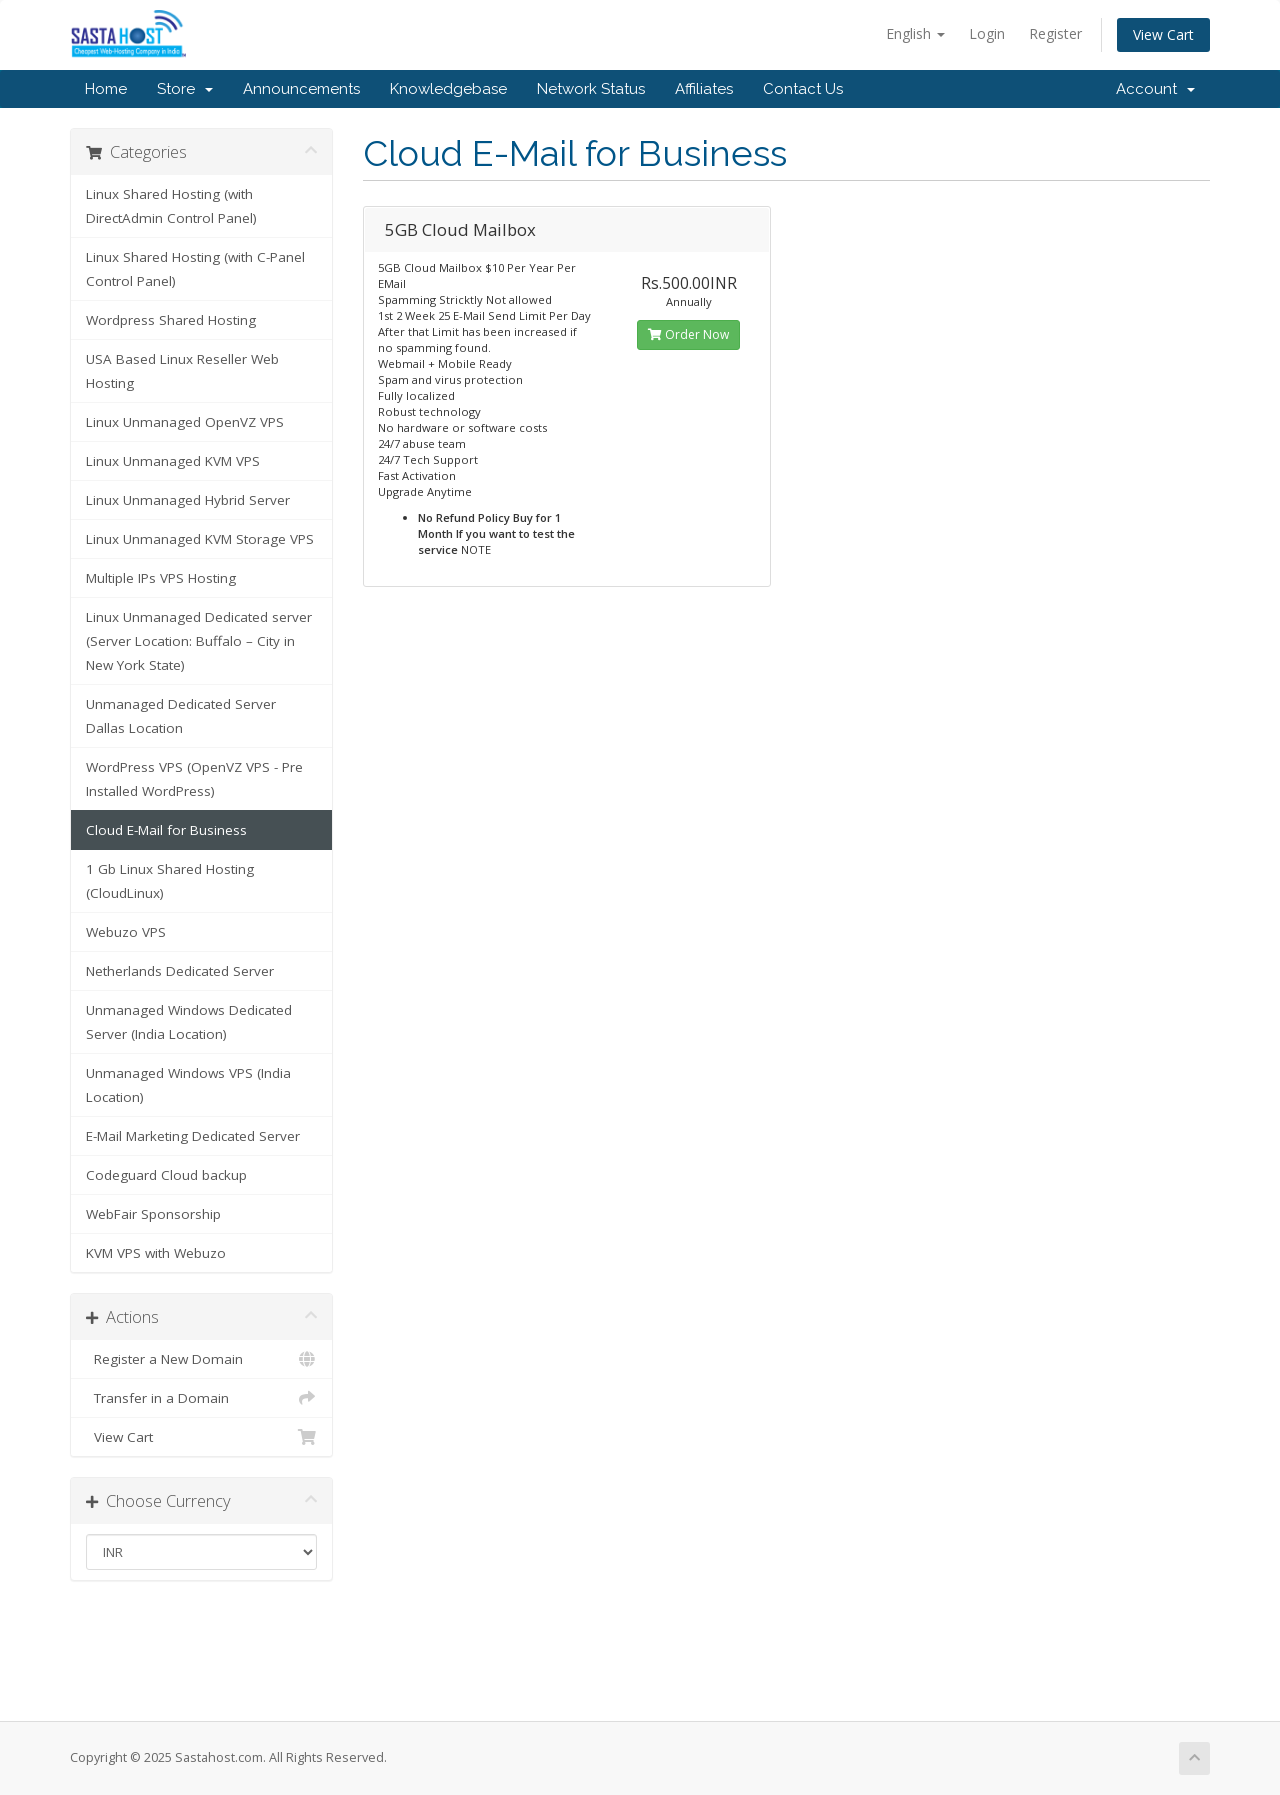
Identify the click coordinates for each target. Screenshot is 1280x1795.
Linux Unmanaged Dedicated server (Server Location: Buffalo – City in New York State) (199, 641)
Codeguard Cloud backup (166, 1175)
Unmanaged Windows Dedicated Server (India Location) (189, 1022)
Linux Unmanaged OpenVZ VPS (185, 422)
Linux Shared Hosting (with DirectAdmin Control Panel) (171, 206)
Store (185, 89)
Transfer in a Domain (201, 1398)
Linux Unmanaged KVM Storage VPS (200, 539)
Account (1155, 89)
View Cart (1163, 34)
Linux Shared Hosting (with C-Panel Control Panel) (195, 269)
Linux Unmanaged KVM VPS (173, 461)
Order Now (688, 334)
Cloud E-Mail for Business (166, 830)
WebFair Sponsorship (153, 1214)
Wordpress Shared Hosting (171, 320)
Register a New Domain (201, 1359)
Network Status (591, 89)
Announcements (301, 89)
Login (987, 33)
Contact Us (803, 89)
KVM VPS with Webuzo (156, 1253)
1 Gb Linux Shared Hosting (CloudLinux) (170, 881)
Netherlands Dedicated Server (180, 971)
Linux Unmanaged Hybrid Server (188, 500)
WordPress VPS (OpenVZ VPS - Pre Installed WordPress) (194, 779)
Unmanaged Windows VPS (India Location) (188, 1085)
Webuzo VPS (126, 932)
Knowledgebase (448, 89)
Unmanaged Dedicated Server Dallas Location (181, 716)
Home (106, 89)
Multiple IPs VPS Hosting (161, 578)
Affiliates (704, 89)
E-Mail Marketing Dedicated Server (193, 1136)
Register (1055, 33)
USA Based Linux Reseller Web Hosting (182, 371)
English (915, 33)
